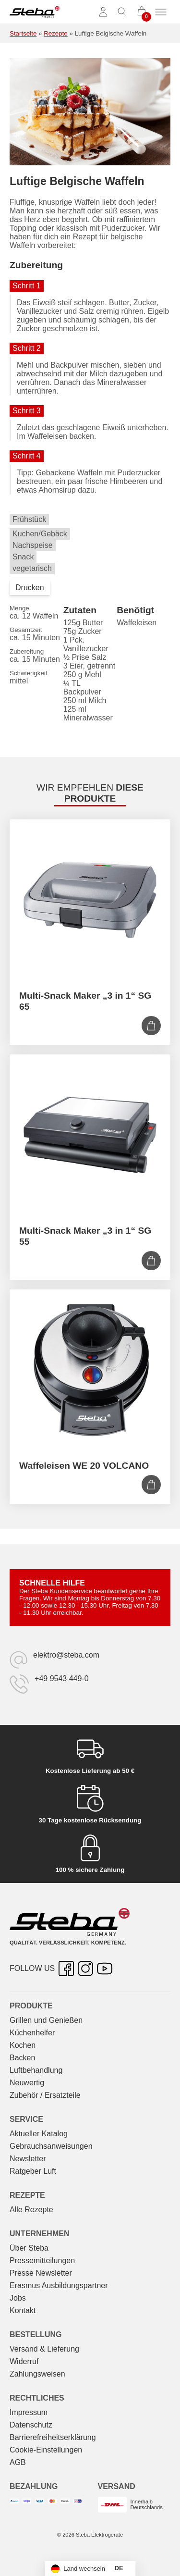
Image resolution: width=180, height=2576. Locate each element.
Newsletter (28, 2159)
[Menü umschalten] (160, 12)
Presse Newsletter (41, 2273)
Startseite (23, 33)
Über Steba (29, 2248)
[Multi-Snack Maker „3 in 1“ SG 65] (90, 899)
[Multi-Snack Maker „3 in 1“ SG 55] (90, 1134)
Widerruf (24, 2361)
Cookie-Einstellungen (46, 2450)
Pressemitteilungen (42, 2260)
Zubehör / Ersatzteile (45, 2095)
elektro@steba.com (66, 1655)
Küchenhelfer (32, 2033)
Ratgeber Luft (33, 2171)
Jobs (18, 2298)
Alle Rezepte (31, 2209)
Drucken (29, 587)
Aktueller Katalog (39, 2134)
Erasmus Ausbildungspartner (59, 2285)
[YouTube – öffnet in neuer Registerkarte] (104, 1968)
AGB (18, 2462)
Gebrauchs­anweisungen (51, 2146)
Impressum (29, 2412)
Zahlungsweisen (37, 2374)
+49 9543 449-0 (62, 1678)
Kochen (23, 2045)
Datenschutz (31, 2425)
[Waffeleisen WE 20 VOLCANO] (90, 1369)
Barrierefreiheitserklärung (53, 2437)
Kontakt (23, 2310)
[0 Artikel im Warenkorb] (141, 12)
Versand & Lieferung (44, 2349)
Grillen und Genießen (46, 2020)
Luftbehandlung (36, 2070)
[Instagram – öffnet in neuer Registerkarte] (85, 1968)
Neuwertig (27, 2083)
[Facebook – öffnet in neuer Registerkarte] (66, 1968)
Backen (22, 2058)
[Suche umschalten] (122, 12)
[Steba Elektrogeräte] (35, 12)
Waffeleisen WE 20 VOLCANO (84, 1466)
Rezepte (56, 33)
